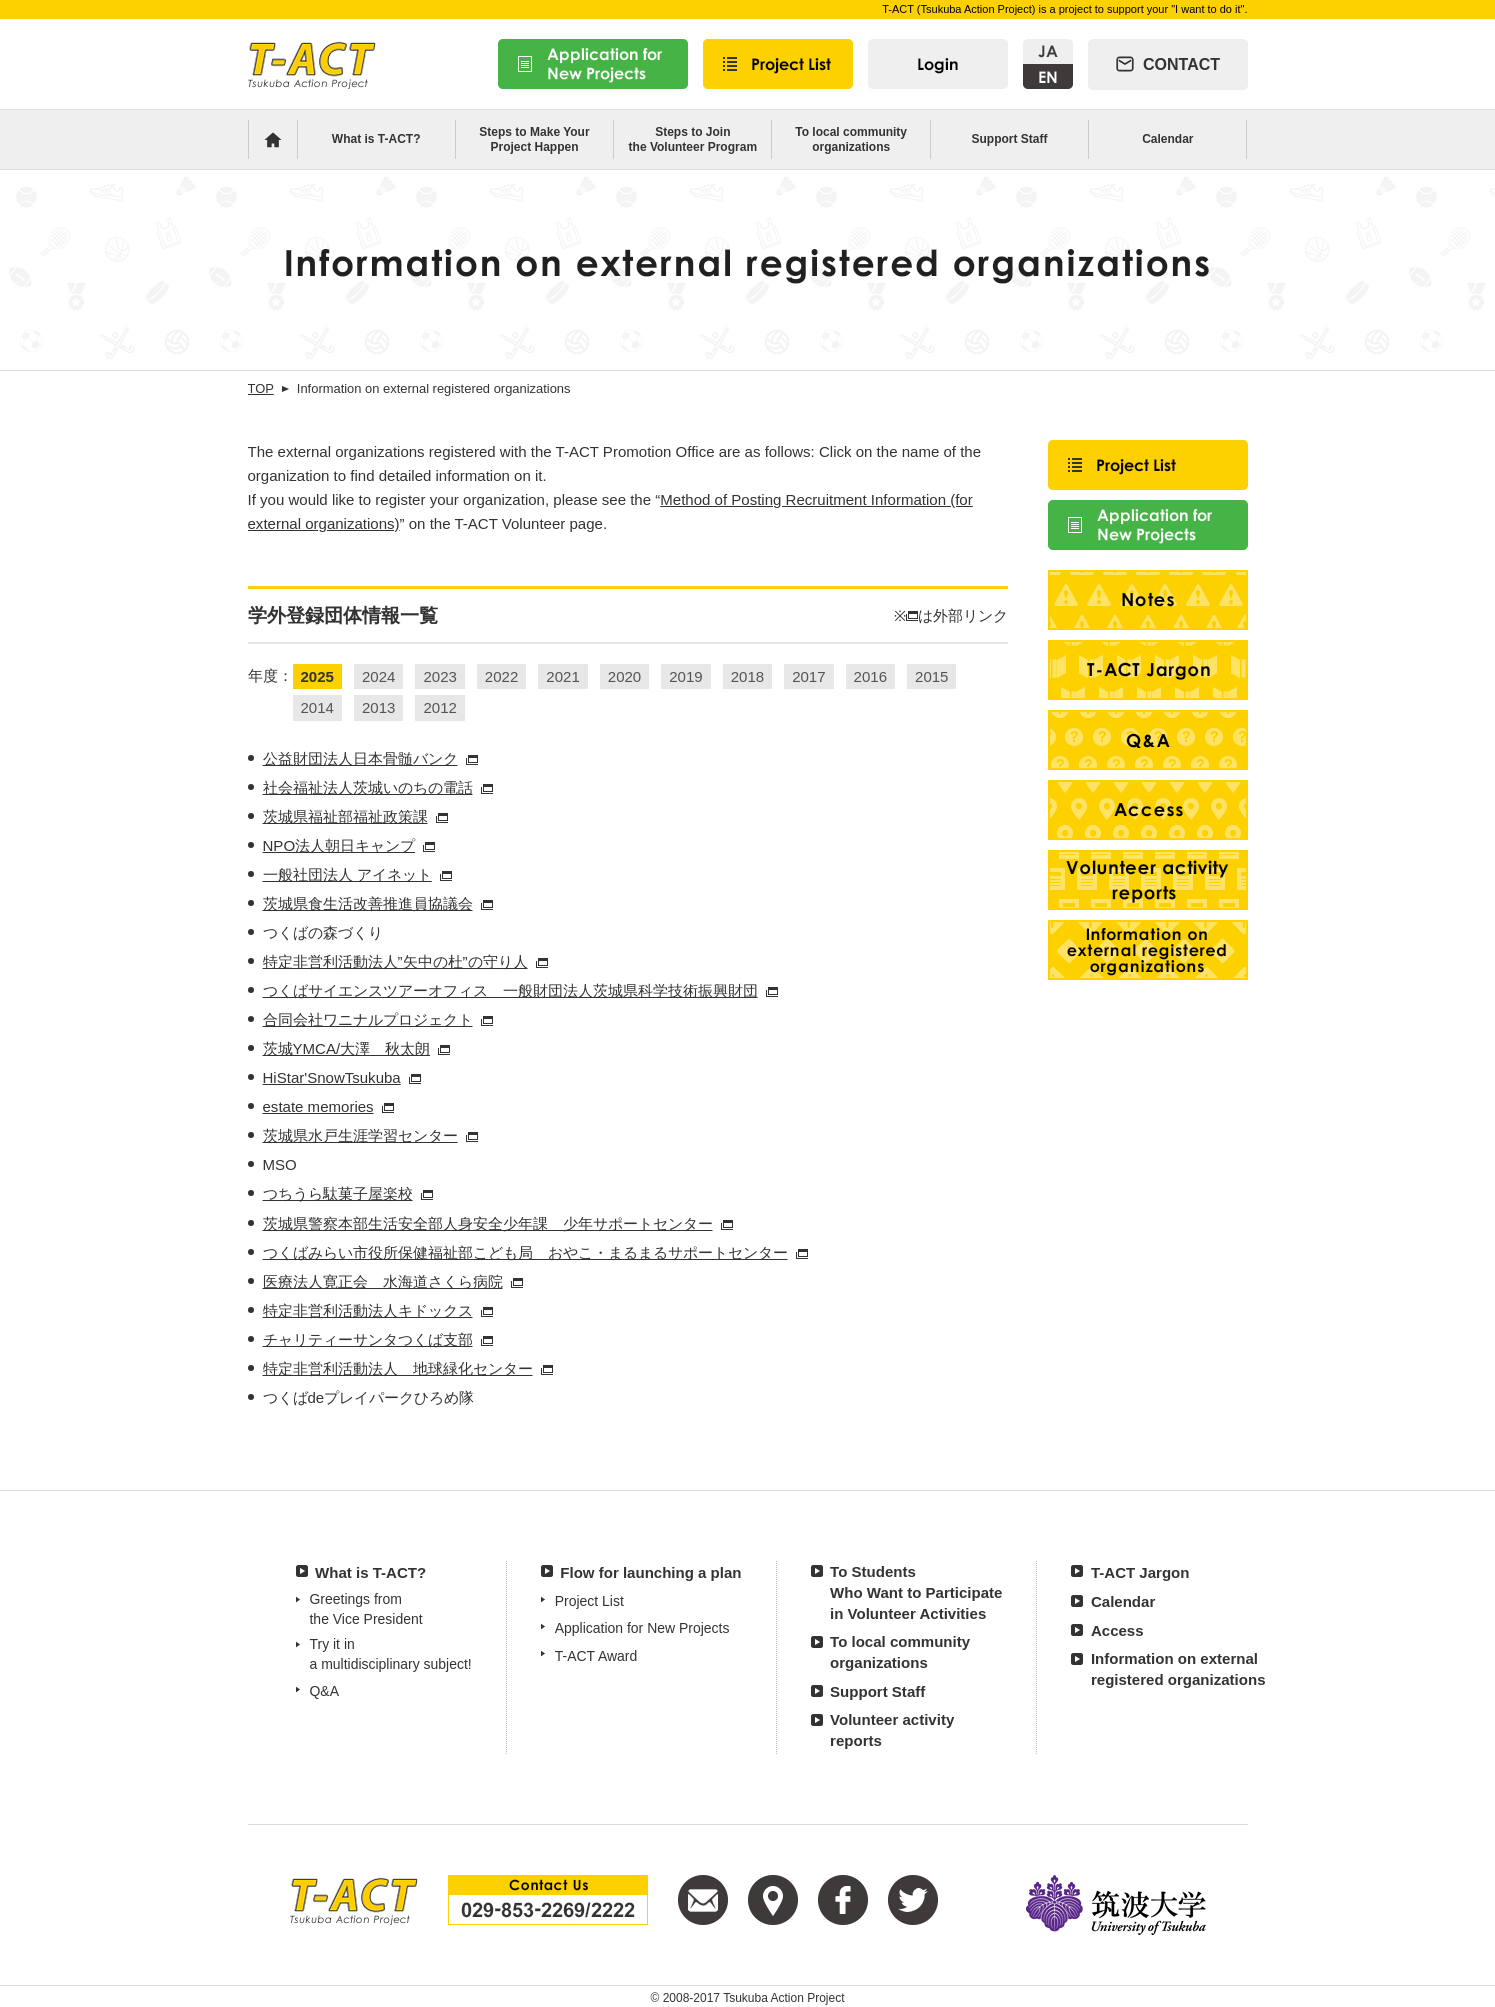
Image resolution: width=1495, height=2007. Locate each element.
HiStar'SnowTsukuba (332, 1077)
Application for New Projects (642, 1628)
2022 (501, 676)
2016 (870, 676)
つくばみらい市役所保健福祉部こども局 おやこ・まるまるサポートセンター (525, 1252)
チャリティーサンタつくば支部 (368, 1339)
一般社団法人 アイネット (347, 874)
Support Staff (1009, 139)
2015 (931, 676)
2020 (624, 676)
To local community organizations (851, 139)
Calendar (1167, 139)
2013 (378, 707)
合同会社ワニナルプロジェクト (368, 1019)
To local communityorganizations (900, 1652)
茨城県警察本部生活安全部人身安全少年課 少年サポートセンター (488, 1223)
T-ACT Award (596, 1656)
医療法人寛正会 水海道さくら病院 (383, 1281)
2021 (562, 676)
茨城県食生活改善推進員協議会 (368, 903)
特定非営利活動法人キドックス (368, 1310)
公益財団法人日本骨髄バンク (360, 758)
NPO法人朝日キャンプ (339, 845)
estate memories (318, 1106)
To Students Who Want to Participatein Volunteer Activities (916, 1592)
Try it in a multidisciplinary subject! (390, 1654)
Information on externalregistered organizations (1178, 1669)
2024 (378, 676)
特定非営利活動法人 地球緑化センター (398, 1368)
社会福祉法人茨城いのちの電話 (368, 787)
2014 (317, 707)
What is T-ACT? (376, 139)
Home (273, 139)
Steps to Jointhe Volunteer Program (693, 139)
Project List (589, 1601)
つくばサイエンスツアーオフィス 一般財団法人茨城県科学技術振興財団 (510, 990)
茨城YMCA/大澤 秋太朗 (347, 1048)
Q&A (324, 1691)
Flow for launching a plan (650, 1572)
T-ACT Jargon (1140, 1572)
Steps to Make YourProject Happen (534, 139)
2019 (685, 676)
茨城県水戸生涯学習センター (360, 1135)
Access (1117, 1630)
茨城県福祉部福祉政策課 (345, 816)
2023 (439, 676)
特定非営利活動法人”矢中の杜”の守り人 (395, 961)
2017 (808, 676)
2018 (747, 676)
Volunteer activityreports (892, 1730)
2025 (317, 676)
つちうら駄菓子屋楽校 (338, 1193)
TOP (261, 388)
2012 (439, 707)
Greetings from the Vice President (365, 1609)
